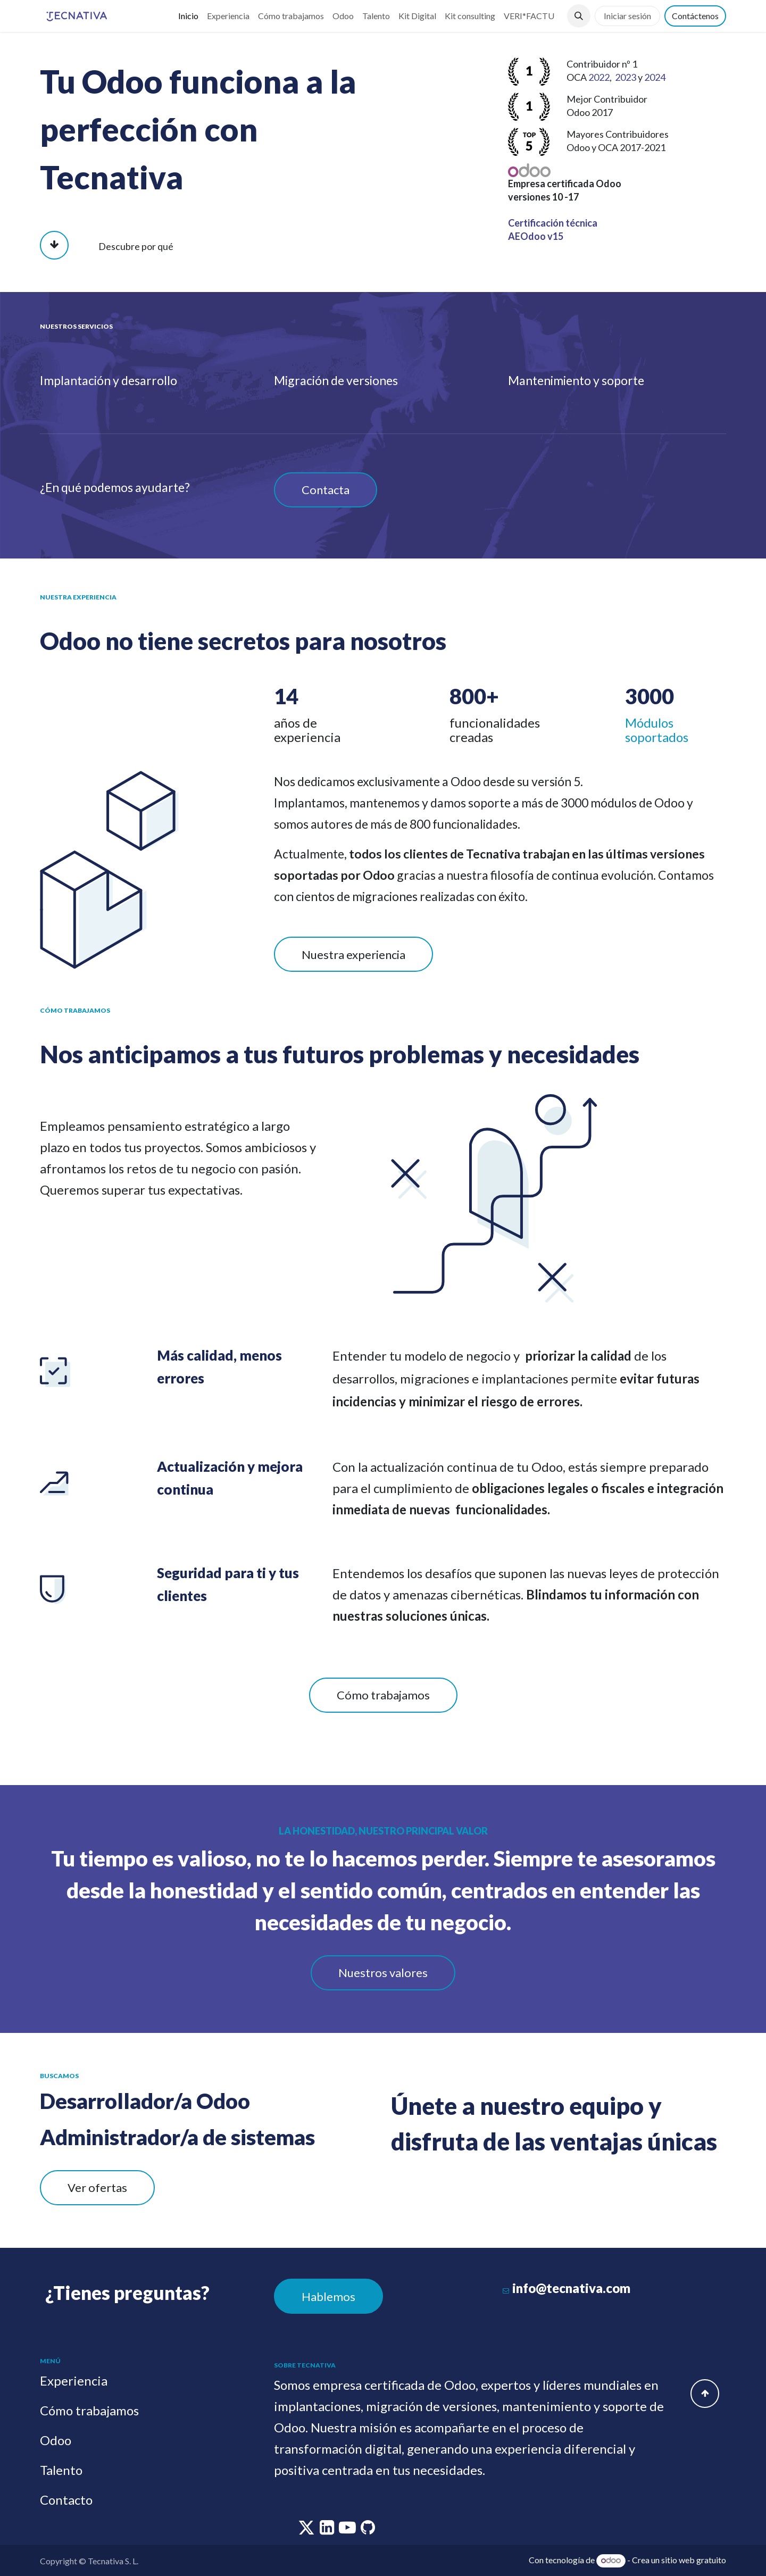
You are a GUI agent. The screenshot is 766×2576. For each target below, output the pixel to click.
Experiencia (73, 2380)
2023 (625, 77)
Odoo (55, 2440)
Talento (61, 2470)
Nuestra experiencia (353, 954)
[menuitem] (188, 16)
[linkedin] (328, 2530)
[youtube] (348, 2530)
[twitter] (307, 2530)
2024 (654, 77)
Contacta (325, 489)
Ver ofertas (97, 2187)
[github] (368, 2530)
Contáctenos (695, 16)
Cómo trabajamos (383, 1695)
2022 (599, 77)
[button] (578, 16)
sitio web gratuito (693, 2560)
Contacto (66, 2499)
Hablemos (328, 2296)
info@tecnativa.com (571, 2288)
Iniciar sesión (627, 16)
